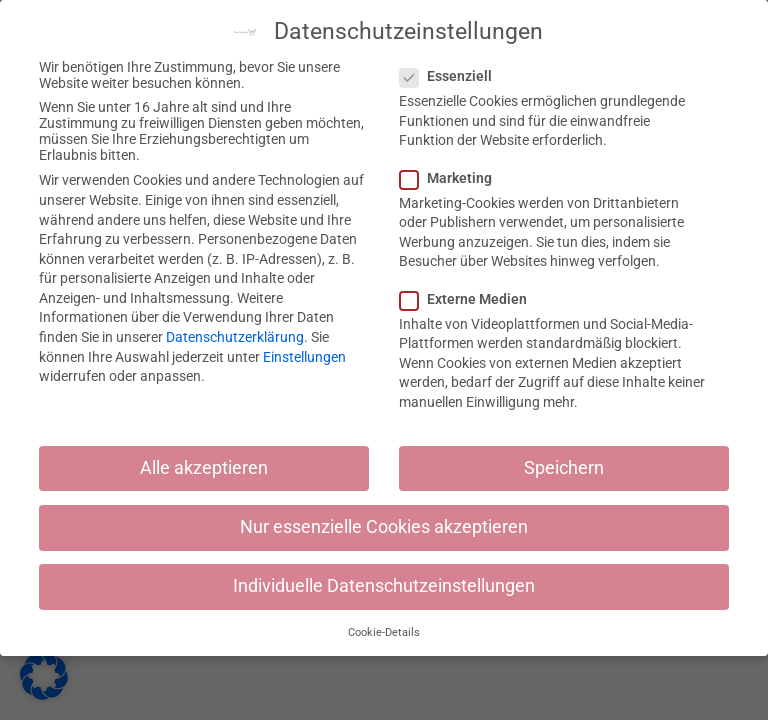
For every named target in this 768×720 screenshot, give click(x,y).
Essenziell (452, 76)
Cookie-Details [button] (384, 632)
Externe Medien (469, 299)
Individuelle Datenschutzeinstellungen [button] (384, 586)
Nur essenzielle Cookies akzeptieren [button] (384, 527)
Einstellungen (304, 357)
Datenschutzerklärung (235, 337)
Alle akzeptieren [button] (204, 468)
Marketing (452, 178)
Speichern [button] (564, 468)
